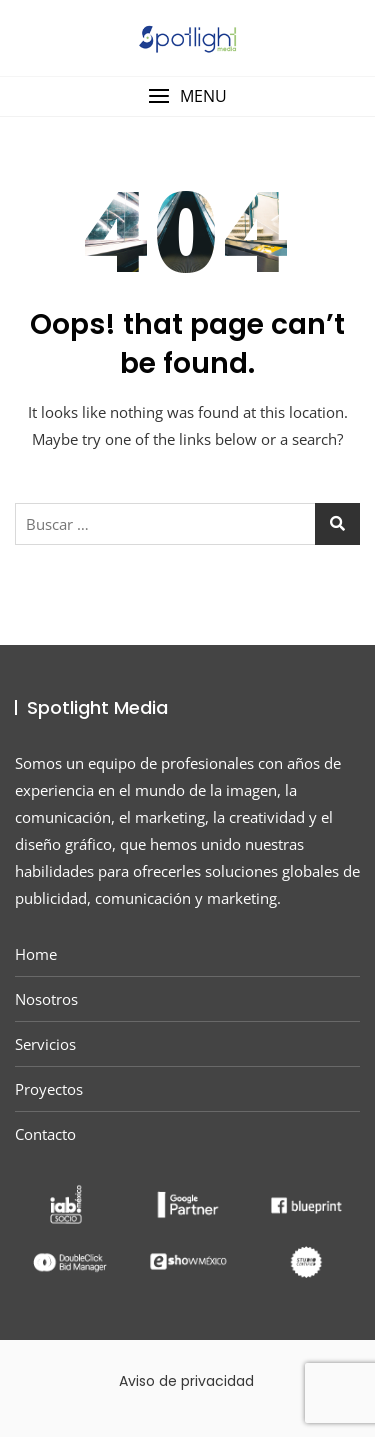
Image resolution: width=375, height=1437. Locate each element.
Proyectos (49, 1089)
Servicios (45, 1044)
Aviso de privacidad (186, 1381)
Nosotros (46, 999)
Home (36, 954)
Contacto (45, 1134)
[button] (187, 96)
